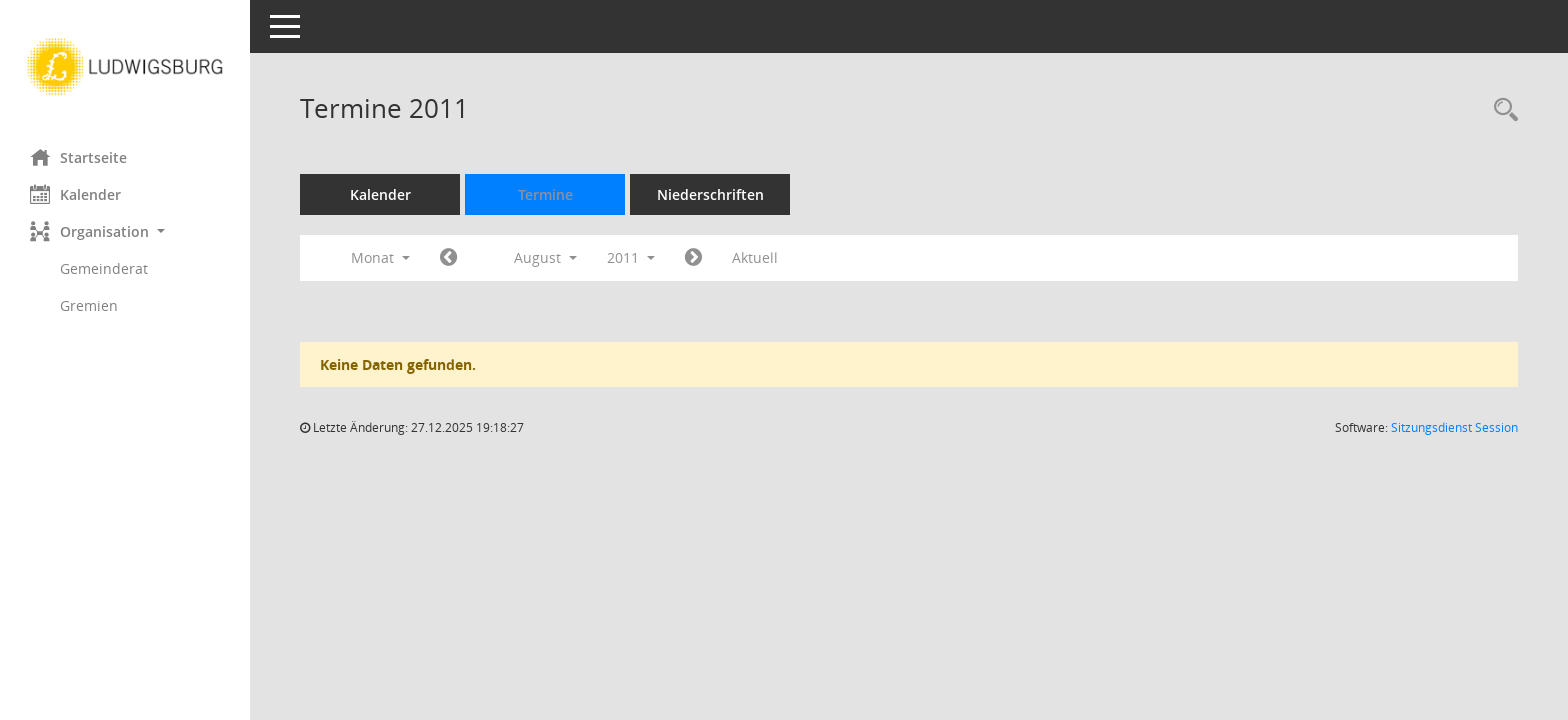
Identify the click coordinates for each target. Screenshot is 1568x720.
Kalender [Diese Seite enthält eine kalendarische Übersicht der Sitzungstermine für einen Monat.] (75, 194)
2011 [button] (631, 257)
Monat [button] (380, 257)
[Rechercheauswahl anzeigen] (1501, 110)
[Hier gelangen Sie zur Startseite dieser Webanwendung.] (125, 67)
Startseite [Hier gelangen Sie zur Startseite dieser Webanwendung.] (78, 157)
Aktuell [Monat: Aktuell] (755, 257)
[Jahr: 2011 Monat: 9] (693, 258)
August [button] (545, 257)
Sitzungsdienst (1454, 427)
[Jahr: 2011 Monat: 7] (448, 258)
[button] (125, 231)
